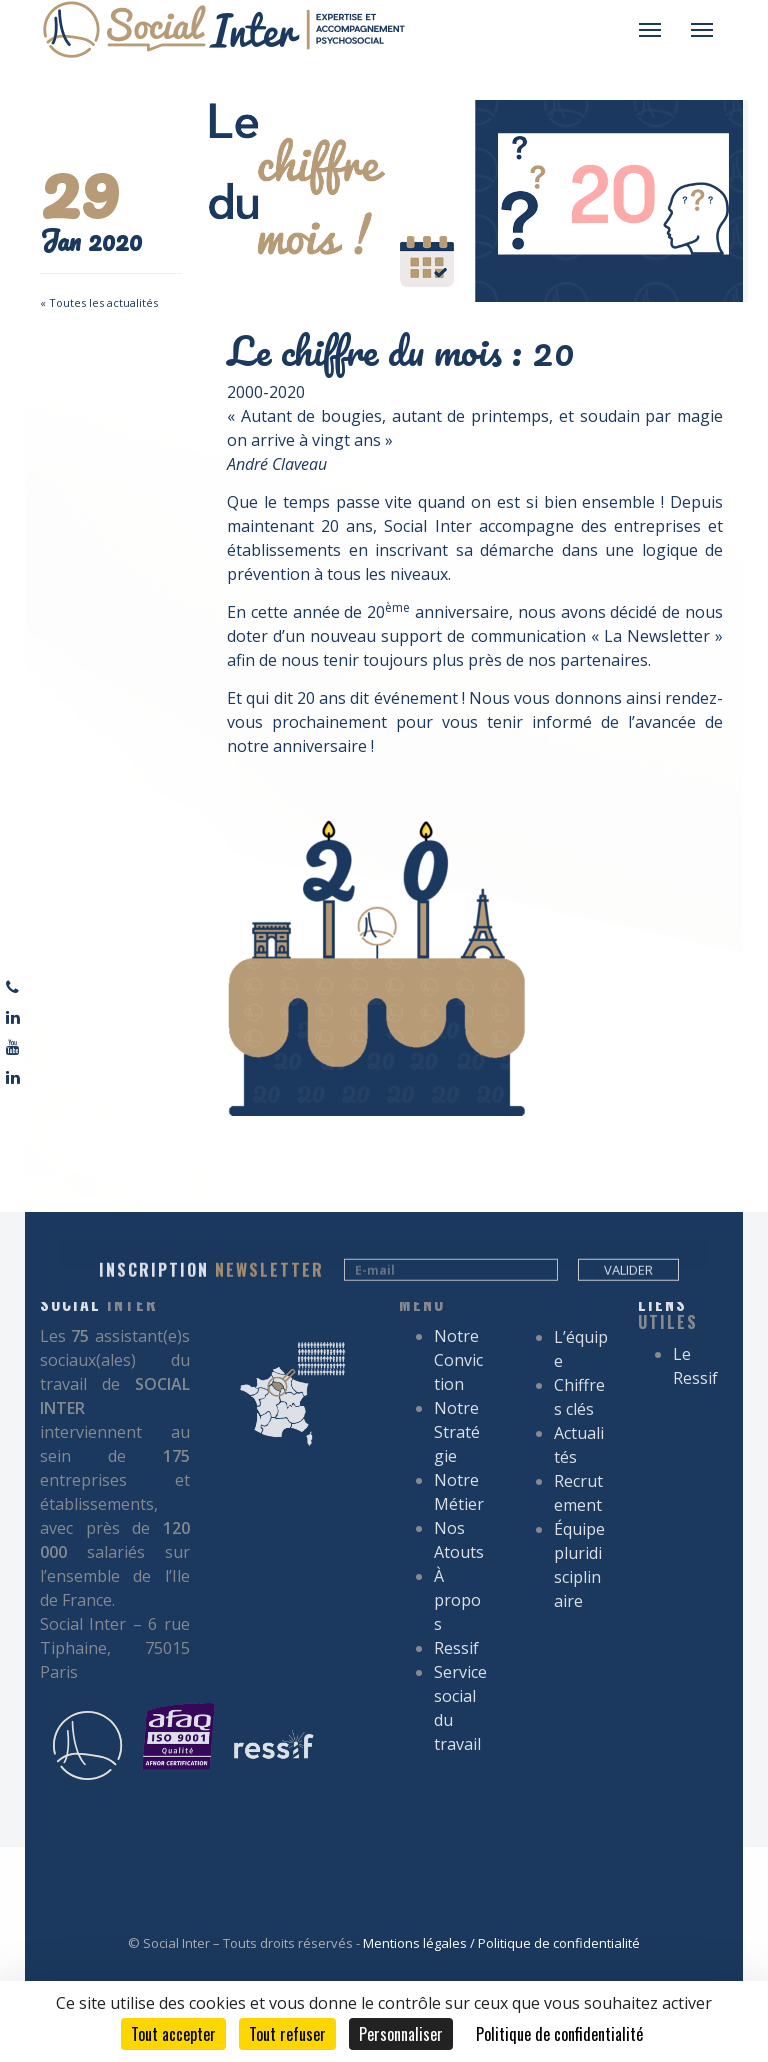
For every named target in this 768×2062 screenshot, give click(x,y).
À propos (457, 1336)
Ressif (456, 1384)
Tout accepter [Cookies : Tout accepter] (173, 2034)
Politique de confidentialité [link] (559, 2034)
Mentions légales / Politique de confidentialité (501, 1943)
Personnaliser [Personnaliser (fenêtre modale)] (401, 2034)
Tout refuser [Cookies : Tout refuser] (287, 2034)
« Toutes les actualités (99, 302)
